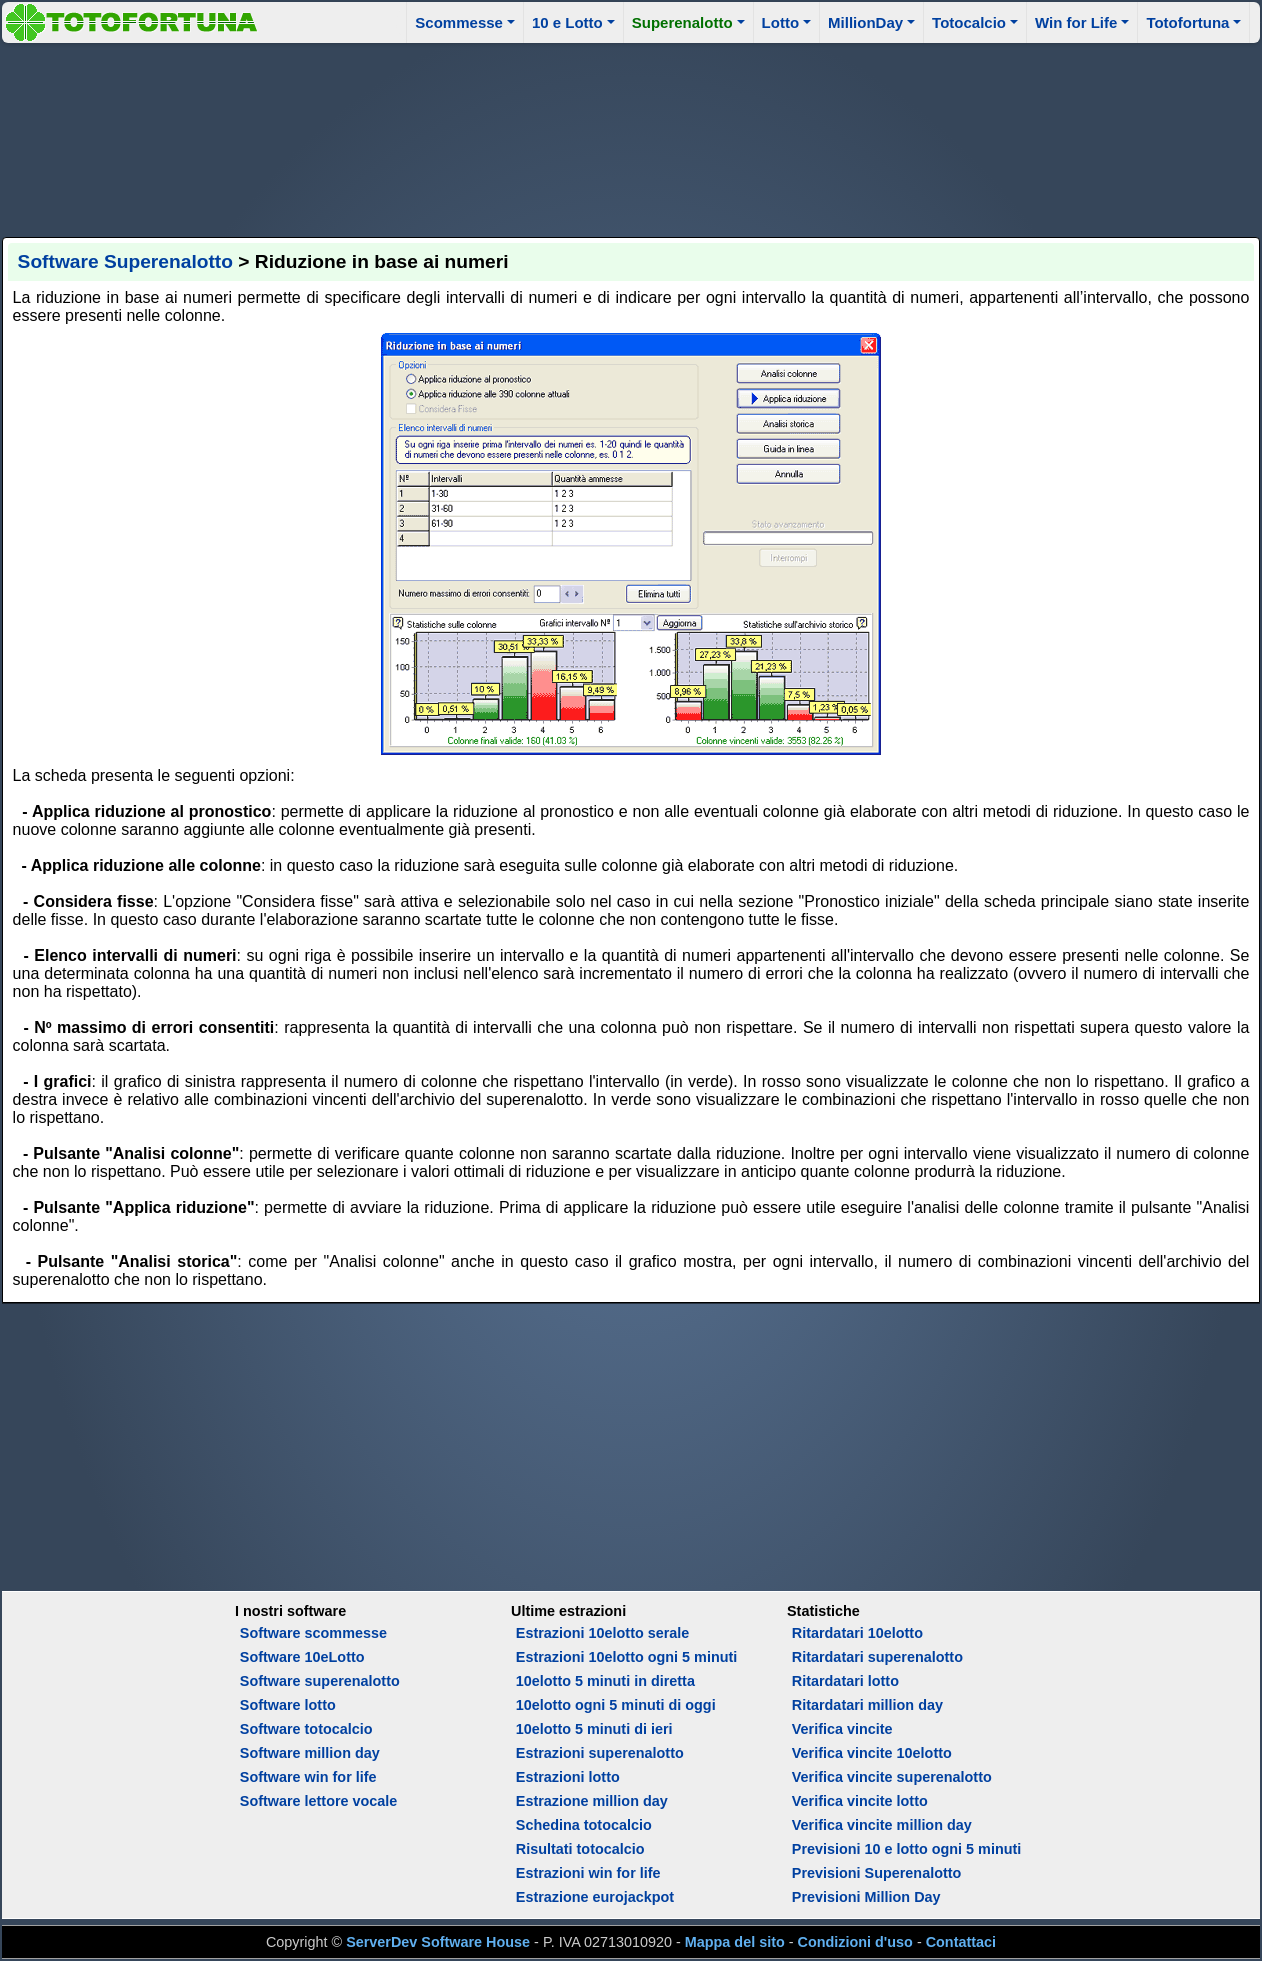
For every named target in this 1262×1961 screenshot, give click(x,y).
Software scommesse (313, 1633)
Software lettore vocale (319, 1801)
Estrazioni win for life (588, 1873)
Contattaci (961, 1942)
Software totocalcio (306, 1729)
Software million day (310, 1753)
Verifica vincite (842, 1729)
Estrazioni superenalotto (600, 1753)
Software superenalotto (320, 1681)
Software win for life (308, 1777)
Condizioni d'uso (855, 1942)
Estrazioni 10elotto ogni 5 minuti (626, 1657)
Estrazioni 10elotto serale (603, 1633)
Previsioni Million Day (866, 1897)
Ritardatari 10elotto (857, 1633)
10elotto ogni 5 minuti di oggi (616, 1705)
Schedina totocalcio (584, 1825)
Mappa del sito (735, 1942)
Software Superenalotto (125, 261)
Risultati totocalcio (580, 1849)
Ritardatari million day (867, 1705)
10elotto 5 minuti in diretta (605, 1681)
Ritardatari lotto (845, 1681)
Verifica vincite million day (882, 1825)
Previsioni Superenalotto (877, 1873)
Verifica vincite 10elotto (872, 1753)
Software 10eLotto (302, 1657)
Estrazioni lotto (568, 1777)
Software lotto (288, 1705)
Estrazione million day (592, 1801)
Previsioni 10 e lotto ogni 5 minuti (906, 1849)
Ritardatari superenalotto (877, 1657)
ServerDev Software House (438, 1942)
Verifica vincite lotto (860, 1801)
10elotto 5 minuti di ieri (594, 1729)
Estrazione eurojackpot (595, 1897)
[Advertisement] (631, 137)
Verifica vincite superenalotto (892, 1777)
